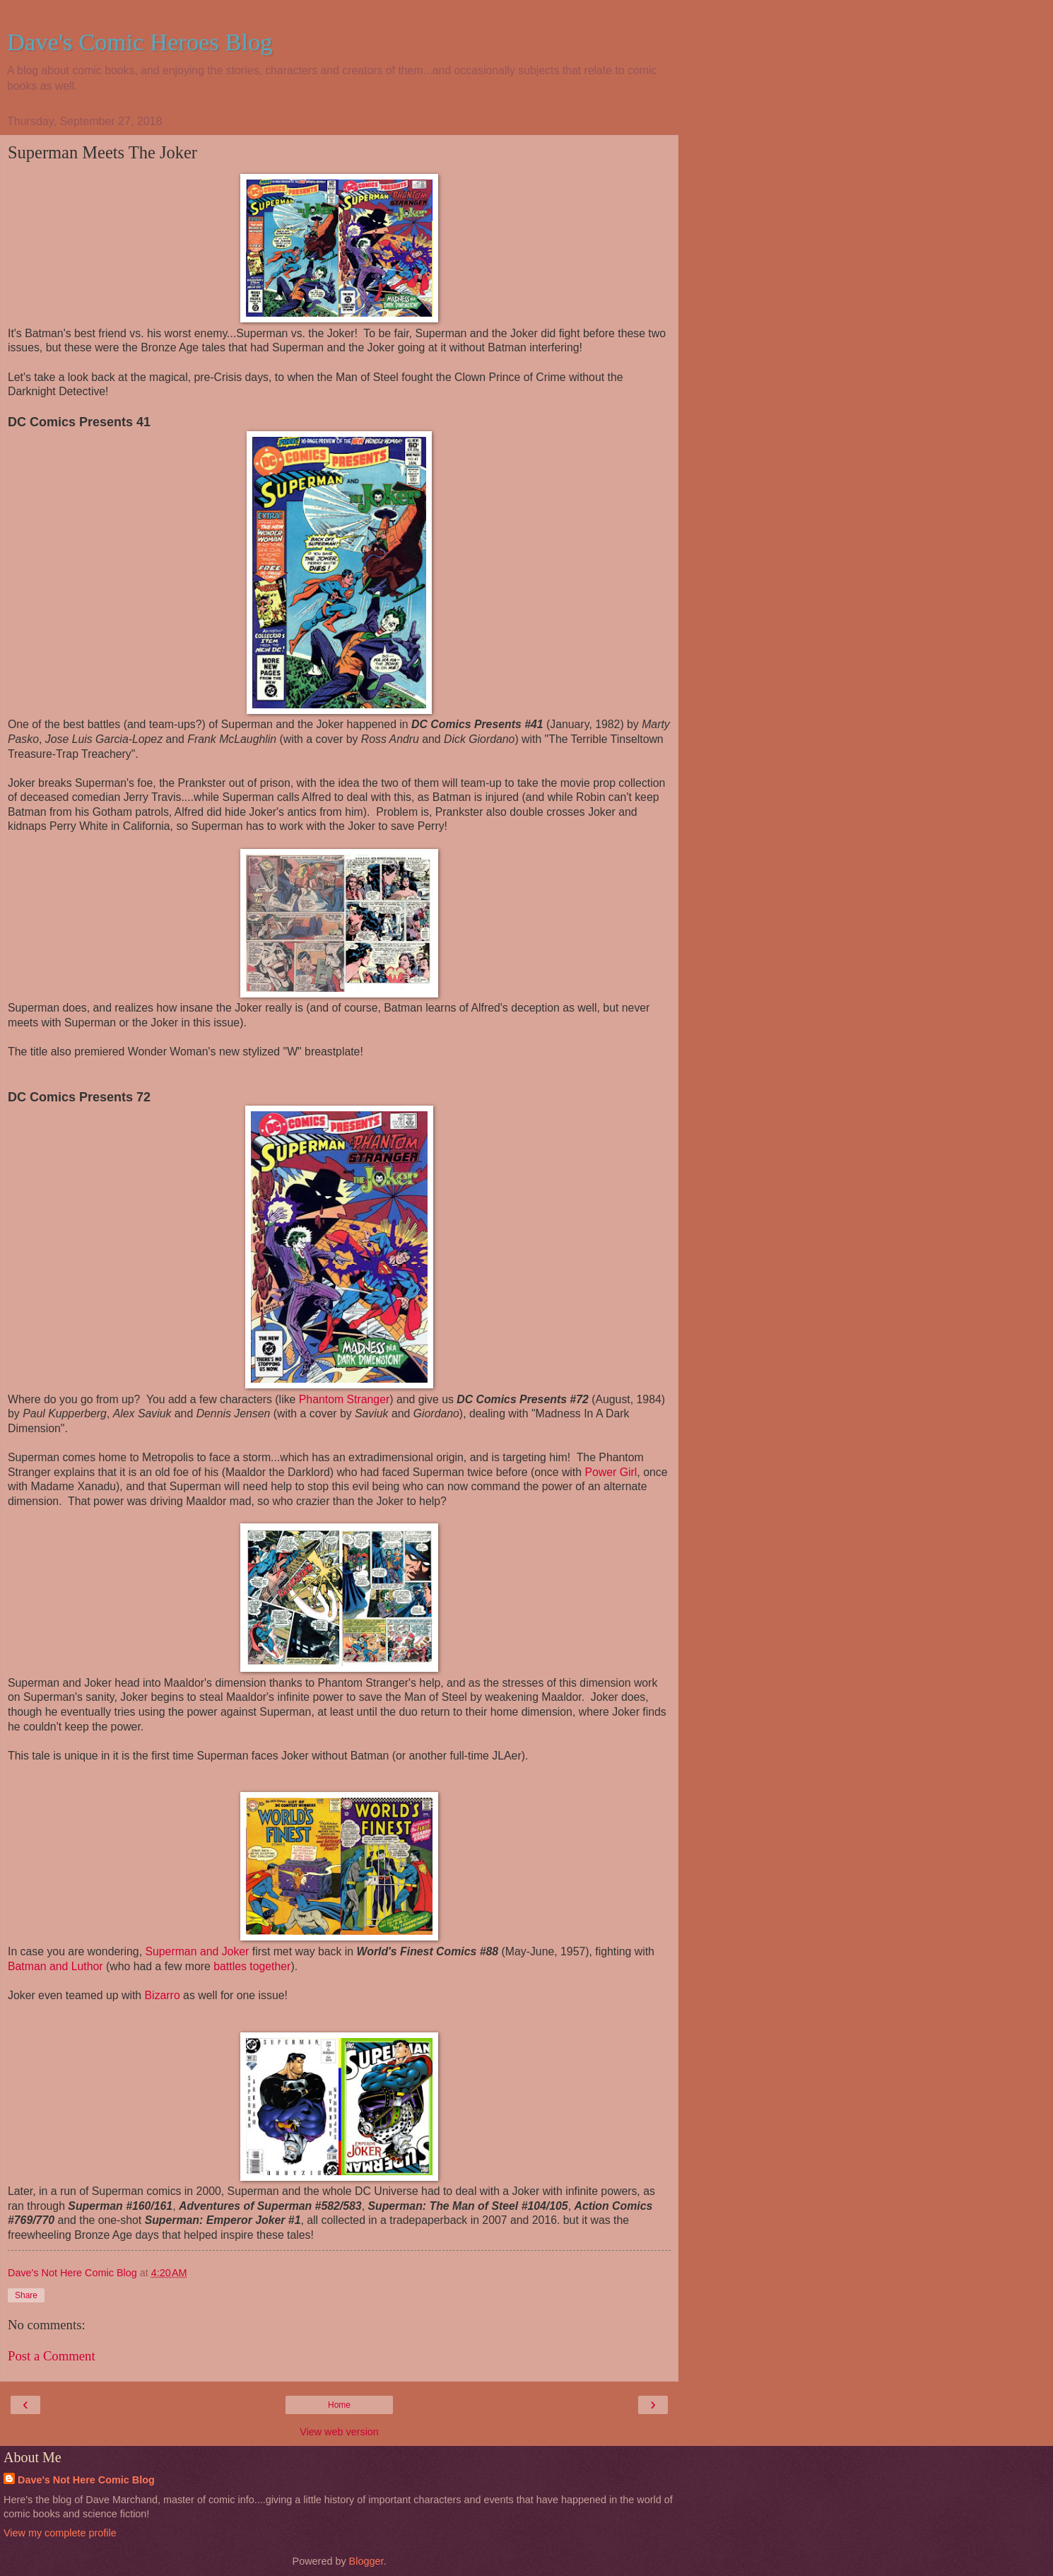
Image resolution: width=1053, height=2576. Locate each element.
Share (26, 2295)
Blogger (366, 2561)
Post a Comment (51, 2355)
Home (339, 2405)
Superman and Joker (197, 1951)
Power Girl (610, 1472)
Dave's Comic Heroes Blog (140, 41)
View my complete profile (60, 2533)
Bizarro (162, 1995)
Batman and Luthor (57, 1966)
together (269, 1966)
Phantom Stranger (344, 1399)
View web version (339, 2431)
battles (230, 1966)
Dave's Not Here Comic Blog (86, 2480)
